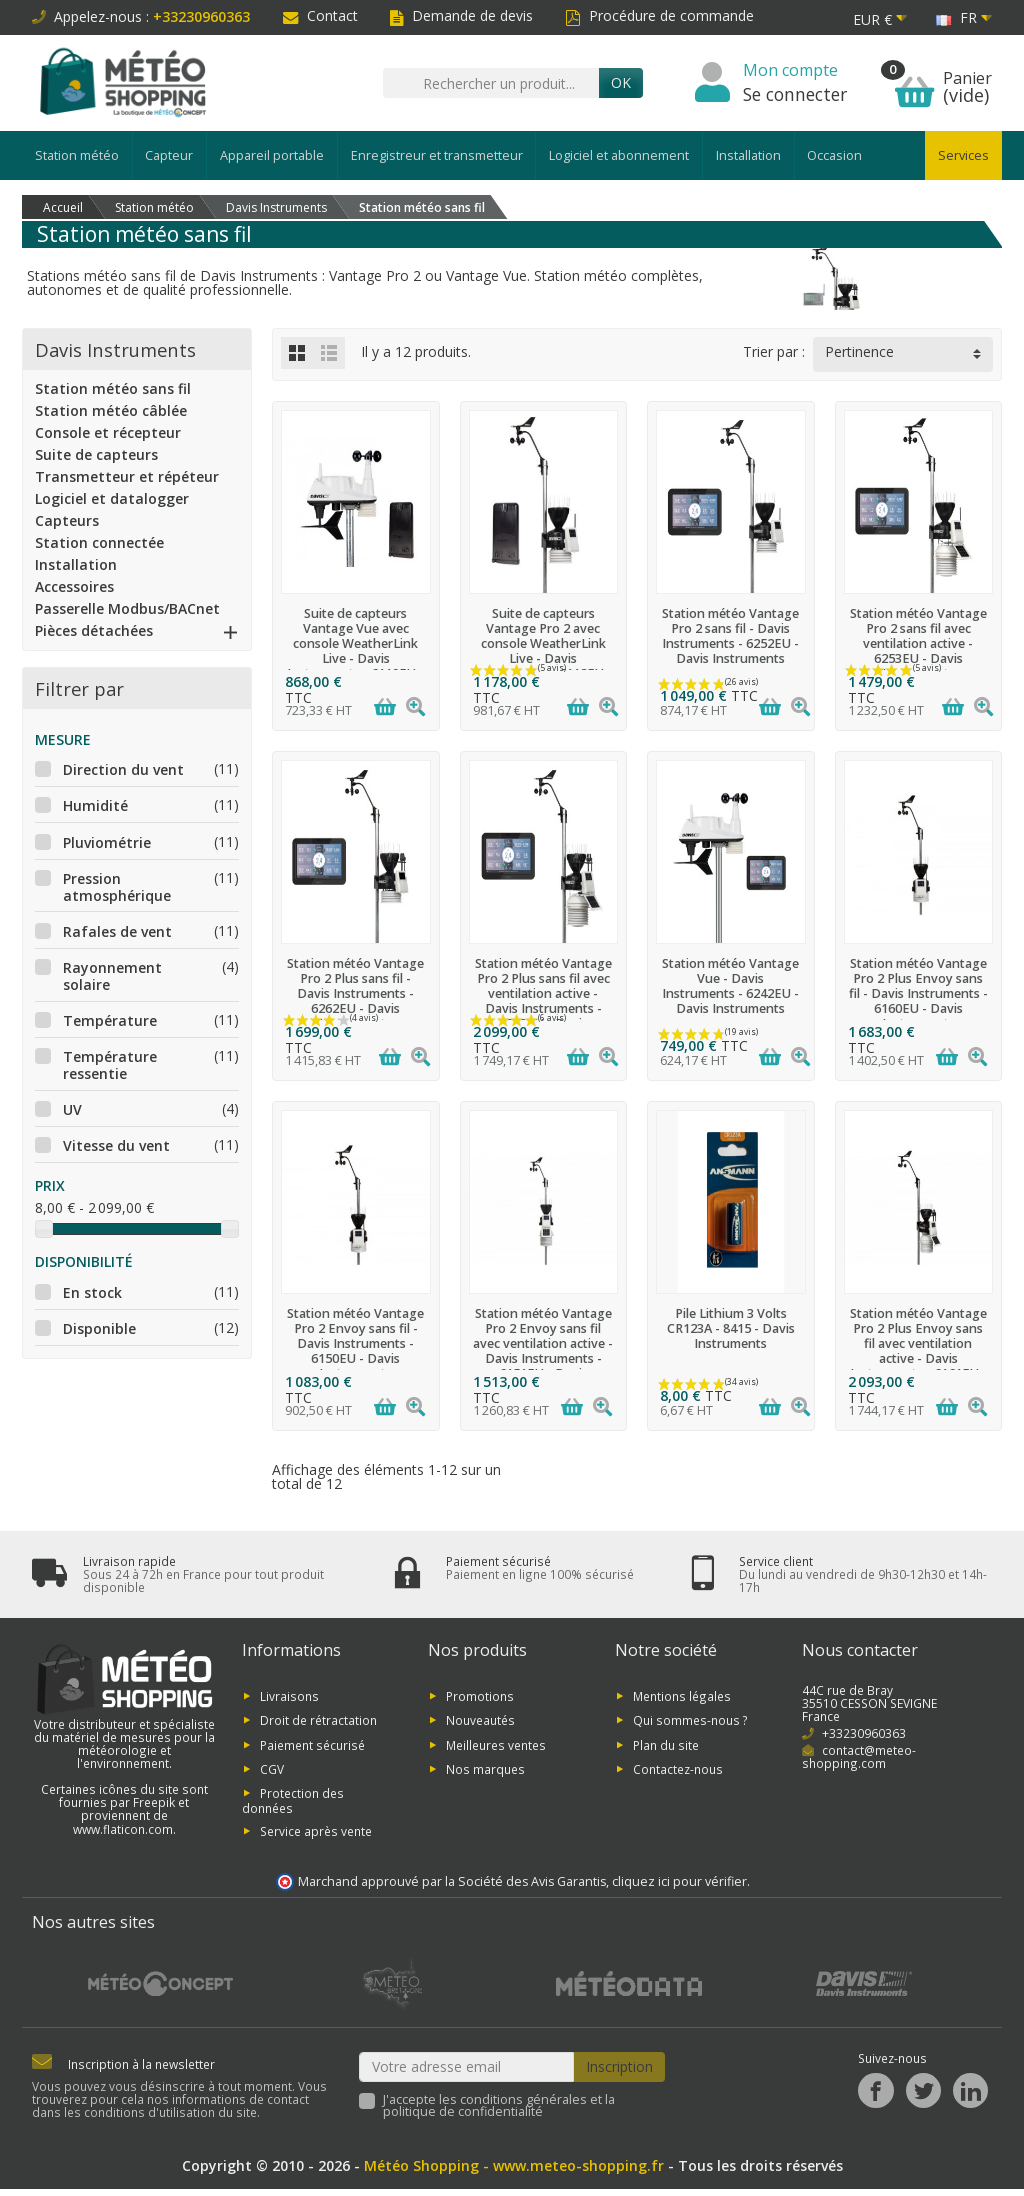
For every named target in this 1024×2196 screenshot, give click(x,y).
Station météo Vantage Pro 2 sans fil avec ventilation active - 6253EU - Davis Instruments (918, 643)
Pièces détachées (94, 630)
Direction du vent (123, 769)
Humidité (95, 805)
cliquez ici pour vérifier (679, 1881)
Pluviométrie (107, 842)
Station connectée (99, 542)
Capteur (169, 155)
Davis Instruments (115, 349)
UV (72, 1109)
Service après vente (316, 1830)
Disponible (99, 1328)
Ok (621, 82)
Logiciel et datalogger (112, 498)
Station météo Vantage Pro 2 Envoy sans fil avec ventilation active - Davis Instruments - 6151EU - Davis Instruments (543, 1351)
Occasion (834, 155)
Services (963, 155)
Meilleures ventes (496, 1744)
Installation (748, 155)
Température (110, 1020)
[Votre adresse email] (467, 2067)
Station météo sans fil (113, 388)
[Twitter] (923, 2090)
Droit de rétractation (318, 1720)
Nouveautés (480, 1720)
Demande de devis (461, 15)
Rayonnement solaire (112, 976)
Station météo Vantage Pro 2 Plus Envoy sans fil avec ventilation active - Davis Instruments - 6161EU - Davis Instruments (918, 1351)
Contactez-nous (678, 1769)
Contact (320, 15)
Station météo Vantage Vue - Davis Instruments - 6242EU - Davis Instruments (730, 986)
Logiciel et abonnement (619, 155)
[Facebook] (875, 2090)
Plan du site (666, 1744)
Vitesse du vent (116, 1145)
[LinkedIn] (970, 2090)
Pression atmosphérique (117, 887)
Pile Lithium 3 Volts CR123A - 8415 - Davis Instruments (731, 1328)
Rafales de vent (117, 931)
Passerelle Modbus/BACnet (127, 608)
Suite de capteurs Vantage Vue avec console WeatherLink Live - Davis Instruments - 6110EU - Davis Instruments (355, 651)
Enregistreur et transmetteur (437, 155)
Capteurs (67, 520)
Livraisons (289, 1695)
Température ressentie (110, 1065)
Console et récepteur (108, 432)
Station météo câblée (111, 410)
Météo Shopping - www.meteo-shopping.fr (514, 2165)
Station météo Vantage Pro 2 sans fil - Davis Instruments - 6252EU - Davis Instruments (730, 636)
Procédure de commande (659, 15)
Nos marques (485, 1769)
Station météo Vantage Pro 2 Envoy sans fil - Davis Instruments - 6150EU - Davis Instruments (355, 1343)
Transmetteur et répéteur (127, 476)
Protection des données (293, 1800)
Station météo (77, 155)
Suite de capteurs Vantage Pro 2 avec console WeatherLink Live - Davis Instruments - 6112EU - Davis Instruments (543, 651)
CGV (272, 1769)
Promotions (480, 1695)
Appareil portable (272, 155)
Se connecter (795, 94)
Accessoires (74, 586)
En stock (92, 1292)
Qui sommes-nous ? (690, 1720)
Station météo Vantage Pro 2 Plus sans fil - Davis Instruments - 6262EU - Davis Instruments (355, 993)
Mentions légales (682, 1695)
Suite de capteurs (96, 454)
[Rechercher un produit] (491, 83)
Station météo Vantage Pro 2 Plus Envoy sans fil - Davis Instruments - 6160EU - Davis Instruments (918, 993)
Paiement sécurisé (312, 1744)
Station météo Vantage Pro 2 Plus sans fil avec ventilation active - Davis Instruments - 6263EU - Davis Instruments (543, 1001)
